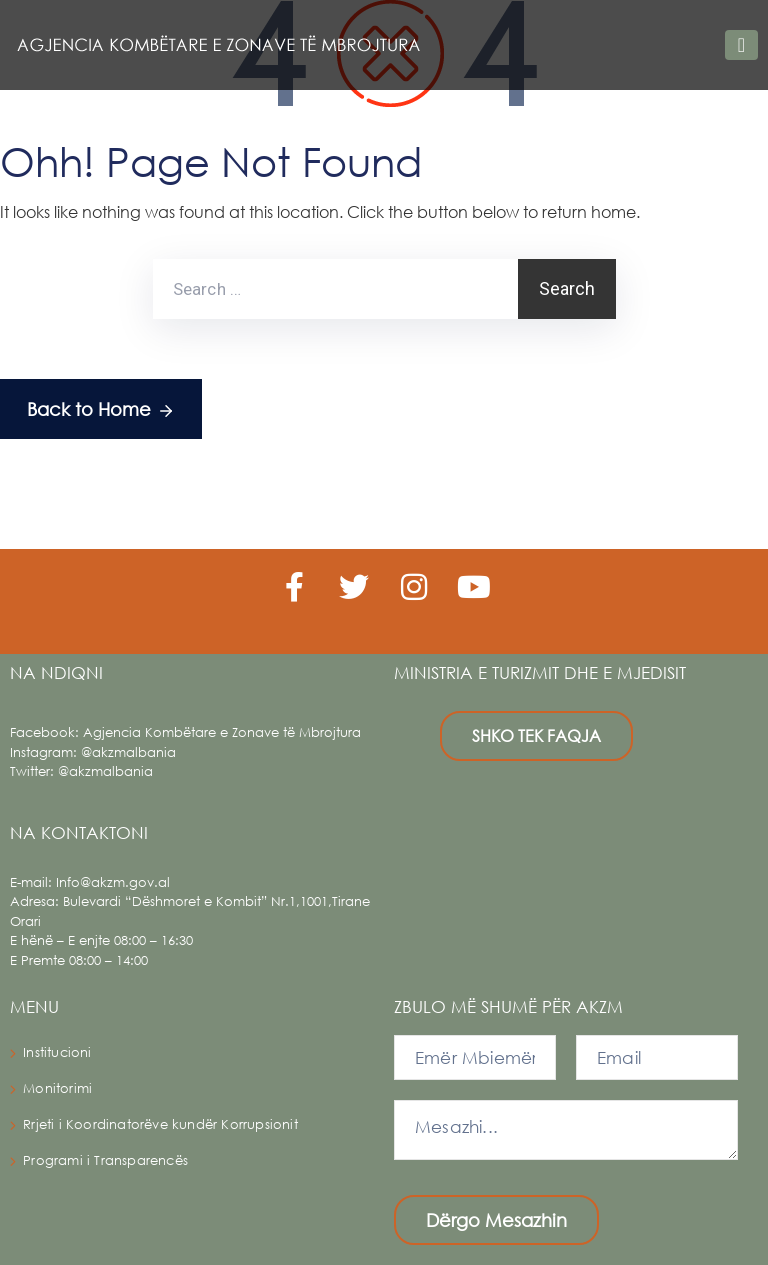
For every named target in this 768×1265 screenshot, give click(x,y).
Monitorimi (57, 1088)
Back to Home (101, 410)
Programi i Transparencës (105, 1160)
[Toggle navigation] (741, 45)
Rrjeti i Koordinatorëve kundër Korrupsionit (160, 1124)
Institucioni (57, 1052)
